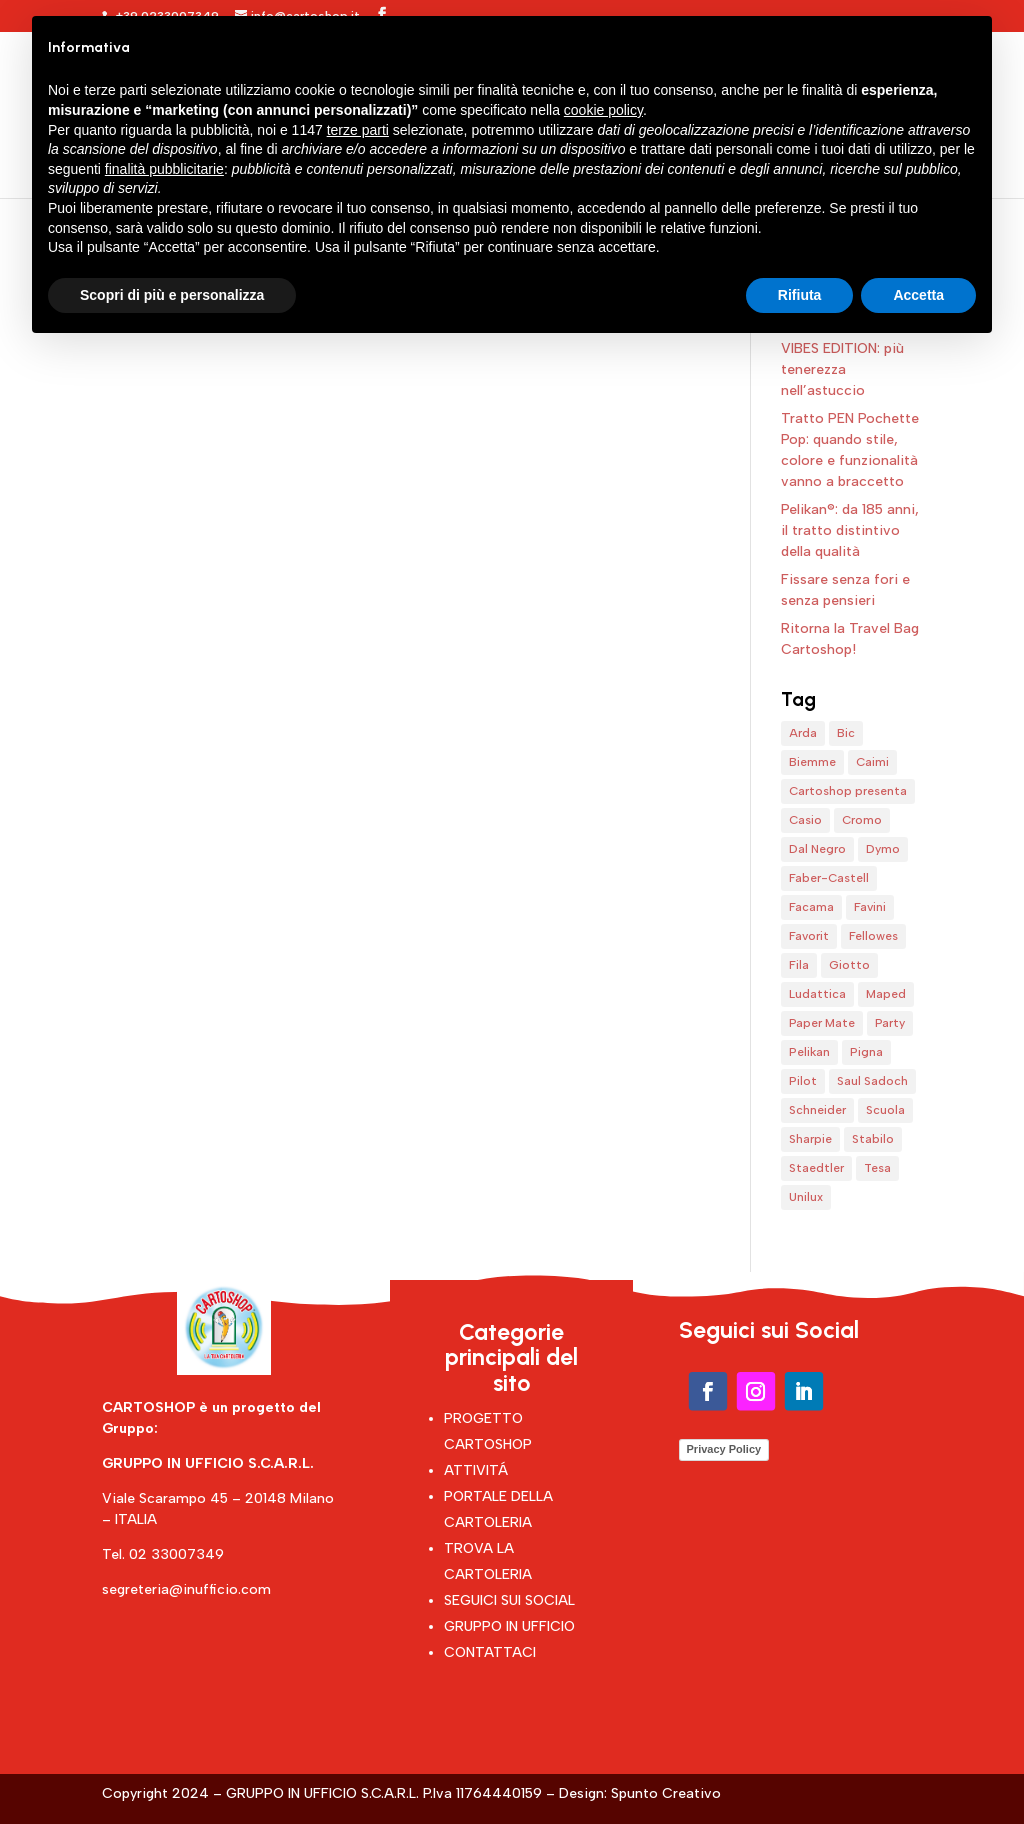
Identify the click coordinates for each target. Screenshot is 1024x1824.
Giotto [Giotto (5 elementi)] (849, 965)
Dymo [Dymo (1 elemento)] (883, 849)
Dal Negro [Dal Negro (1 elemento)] (817, 849)
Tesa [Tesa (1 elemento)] (877, 1168)
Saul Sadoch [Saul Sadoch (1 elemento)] (872, 1081)
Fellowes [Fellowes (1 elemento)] (873, 936)
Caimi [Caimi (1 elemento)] (872, 762)
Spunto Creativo (666, 1793)
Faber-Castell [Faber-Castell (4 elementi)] (829, 878)
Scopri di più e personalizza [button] (172, 295)
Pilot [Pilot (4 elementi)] (803, 1081)
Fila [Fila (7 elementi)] (799, 965)
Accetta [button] (918, 295)
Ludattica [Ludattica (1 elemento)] (817, 994)
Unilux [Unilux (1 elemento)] (806, 1197)
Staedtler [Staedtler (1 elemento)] (816, 1168)
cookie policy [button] (603, 110)
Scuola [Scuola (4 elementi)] (885, 1110)
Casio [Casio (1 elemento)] (805, 820)
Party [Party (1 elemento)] (890, 1023)
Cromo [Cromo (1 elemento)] (862, 820)
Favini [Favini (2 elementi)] (870, 907)
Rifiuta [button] (800, 295)
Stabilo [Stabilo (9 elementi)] (873, 1139)
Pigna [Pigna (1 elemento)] (866, 1052)
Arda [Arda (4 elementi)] (803, 733)
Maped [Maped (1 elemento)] (886, 994)
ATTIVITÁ (476, 1470)
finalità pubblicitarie (164, 169)
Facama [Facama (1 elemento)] (811, 907)
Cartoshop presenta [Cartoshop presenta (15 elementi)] (848, 791)
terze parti (358, 130)
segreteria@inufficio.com (186, 1589)
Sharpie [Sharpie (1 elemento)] (810, 1139)
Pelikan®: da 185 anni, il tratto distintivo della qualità (850, 530)
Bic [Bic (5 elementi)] (846, 733)
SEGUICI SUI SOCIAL (509, 1600)
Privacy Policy (724, 1449)
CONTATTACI (490, 1652)
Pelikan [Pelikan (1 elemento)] (809, 1052)
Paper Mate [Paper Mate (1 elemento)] (822, 1023)
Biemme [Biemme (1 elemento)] (812, 762)
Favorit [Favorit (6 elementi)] (809, 936)
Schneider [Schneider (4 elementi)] (817, 1110)
